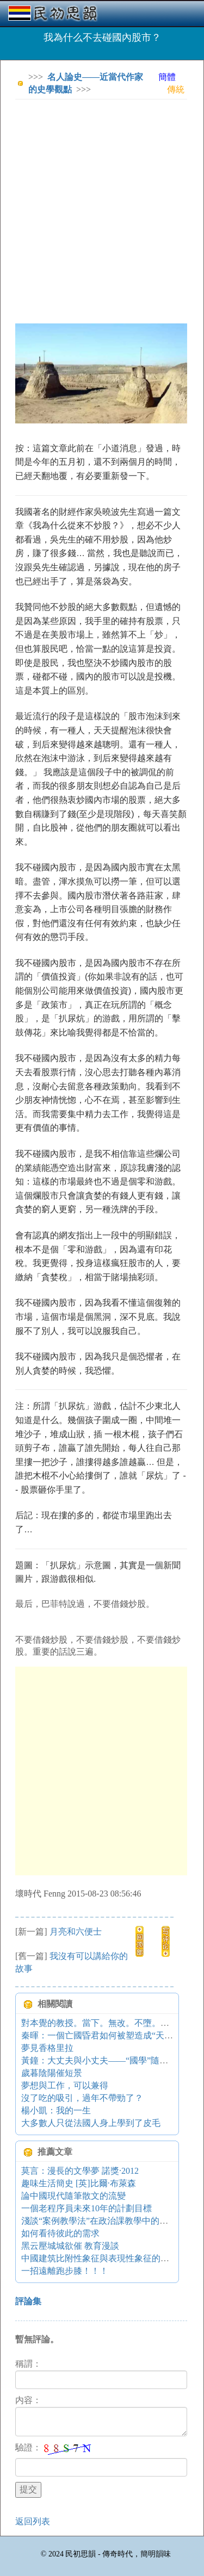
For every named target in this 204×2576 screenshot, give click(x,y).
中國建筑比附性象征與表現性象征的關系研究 (108, 2258)
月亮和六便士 (76, 1931)
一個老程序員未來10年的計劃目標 (86, 2208)
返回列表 (32, 2521)
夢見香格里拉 (47, 2048)
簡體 (167, 77)
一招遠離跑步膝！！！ (64, 2270)
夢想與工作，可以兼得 (64, 2085)
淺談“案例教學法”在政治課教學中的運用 (99, 2220)
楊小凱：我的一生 (56, 2110)
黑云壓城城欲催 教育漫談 (70, 2245)
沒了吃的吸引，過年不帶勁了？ (82, 2098)
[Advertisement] (102, 209)
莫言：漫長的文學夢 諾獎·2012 (80, 2170)
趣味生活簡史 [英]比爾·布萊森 (78, 2183)
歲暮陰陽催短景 (51, 2073)
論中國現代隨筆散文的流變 (73, 2195)
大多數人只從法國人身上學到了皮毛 (90, 2123)
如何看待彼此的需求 (60, 2233)
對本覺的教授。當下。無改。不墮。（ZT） (105, 2023)
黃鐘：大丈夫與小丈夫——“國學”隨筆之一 (103, 2060)
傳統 (175, 89)
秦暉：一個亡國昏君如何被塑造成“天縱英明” (107, 2035)
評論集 (28, 2301)
